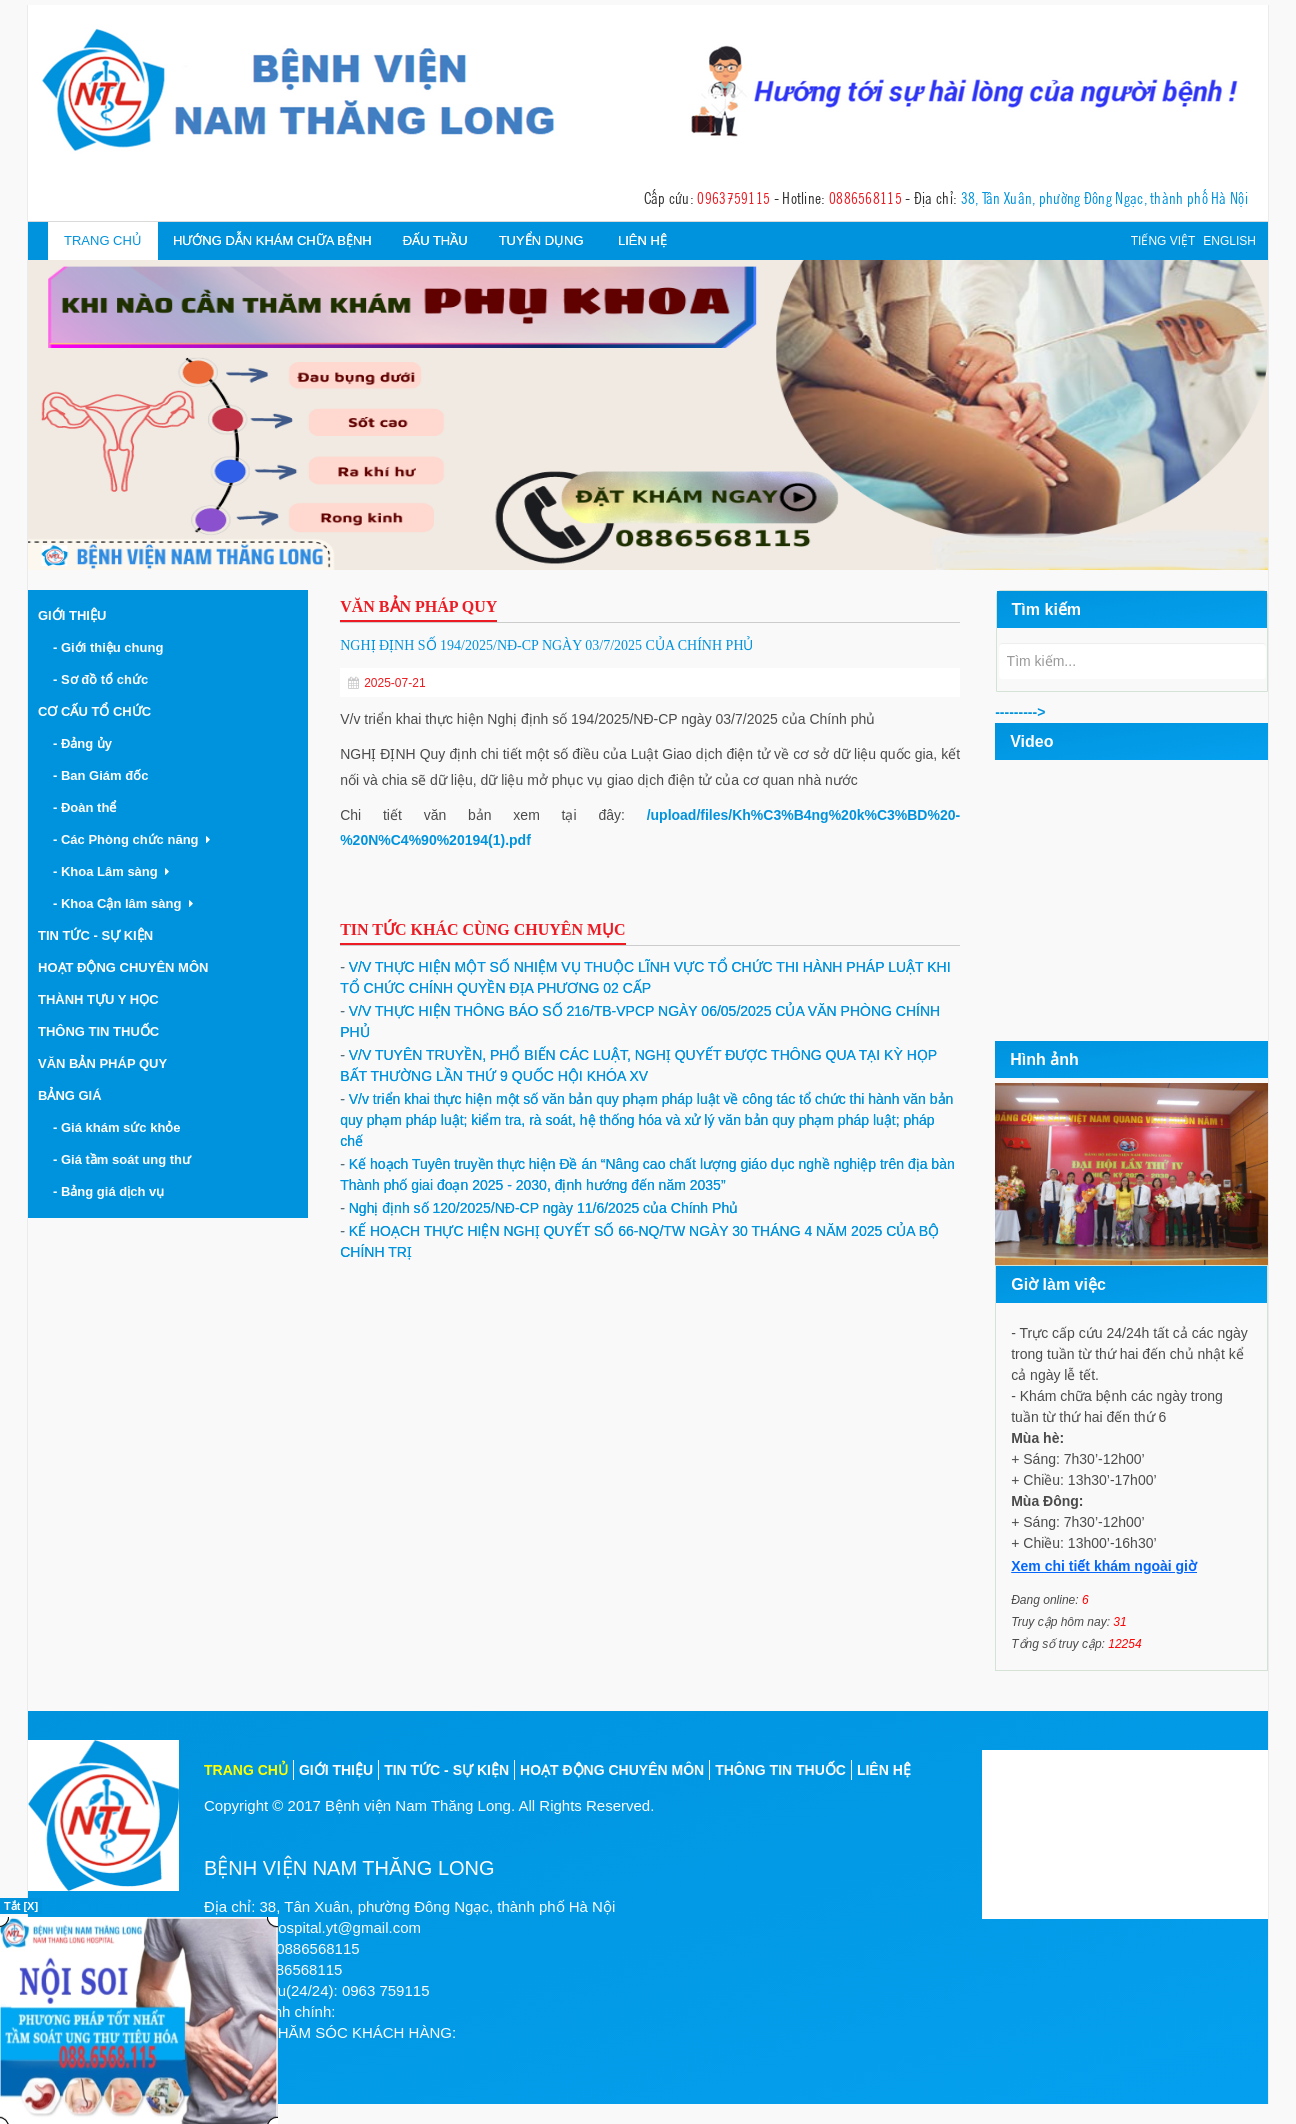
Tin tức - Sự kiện (95, 935)
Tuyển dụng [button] (541, 240)
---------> (1020, 712)
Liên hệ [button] (642, 240)
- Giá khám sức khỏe (120, 1127)
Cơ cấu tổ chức (94, 711)
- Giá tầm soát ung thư (125, 1159)
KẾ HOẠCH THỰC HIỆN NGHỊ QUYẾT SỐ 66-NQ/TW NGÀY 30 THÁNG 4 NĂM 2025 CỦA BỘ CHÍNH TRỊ (639, 1241)
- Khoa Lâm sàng (111, 871)
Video (1031, 741)
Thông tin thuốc (98, 1031)
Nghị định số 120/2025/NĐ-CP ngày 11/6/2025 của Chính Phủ (539, 1208)
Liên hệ (884, 1770)
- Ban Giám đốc (104, 775)
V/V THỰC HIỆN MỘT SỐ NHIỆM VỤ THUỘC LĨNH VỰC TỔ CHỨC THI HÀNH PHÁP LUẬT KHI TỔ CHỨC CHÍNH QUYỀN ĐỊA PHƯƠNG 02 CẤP (645, 977)
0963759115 (733, 197)
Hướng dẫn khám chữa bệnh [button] (272, 240)
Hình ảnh (1044, 1059)
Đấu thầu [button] (435, 240)
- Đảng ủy (86, 743)
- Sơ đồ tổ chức (104, 679)
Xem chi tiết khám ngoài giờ (1104, 1566)
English (1229, 241)
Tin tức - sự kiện (446, 1770)
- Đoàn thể (88, 807)
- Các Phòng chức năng (131, 839)
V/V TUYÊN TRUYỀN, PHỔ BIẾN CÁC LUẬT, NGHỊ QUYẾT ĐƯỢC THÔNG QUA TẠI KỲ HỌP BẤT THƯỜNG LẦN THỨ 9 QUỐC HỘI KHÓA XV (638, 1065)
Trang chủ (103, 240)
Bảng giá (70, 1095)
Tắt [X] (21, 1906)
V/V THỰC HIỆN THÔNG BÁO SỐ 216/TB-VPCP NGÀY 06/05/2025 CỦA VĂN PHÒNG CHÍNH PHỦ (640, 1021)
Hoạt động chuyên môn (123, 967)
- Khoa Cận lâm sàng (123, 903)
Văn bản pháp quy (102, 1063)
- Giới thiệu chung (112, 647)
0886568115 (865, 197)
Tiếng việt (1163, 241)
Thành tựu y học (98, 999)
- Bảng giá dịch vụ (112, 1191)
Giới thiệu (72, 615)
